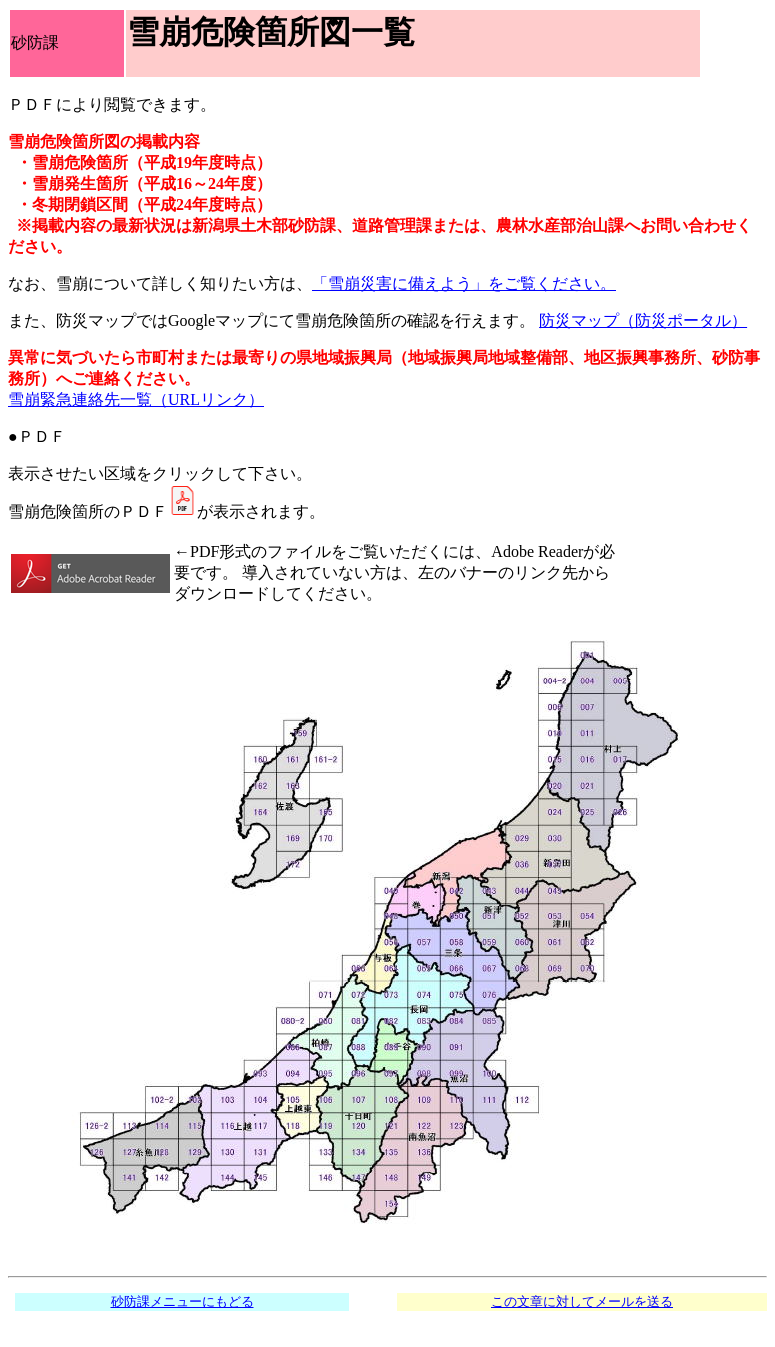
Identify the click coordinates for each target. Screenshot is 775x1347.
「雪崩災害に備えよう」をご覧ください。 (464, 283)
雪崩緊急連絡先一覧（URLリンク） (136, 399)
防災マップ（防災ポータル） (643, 320)
